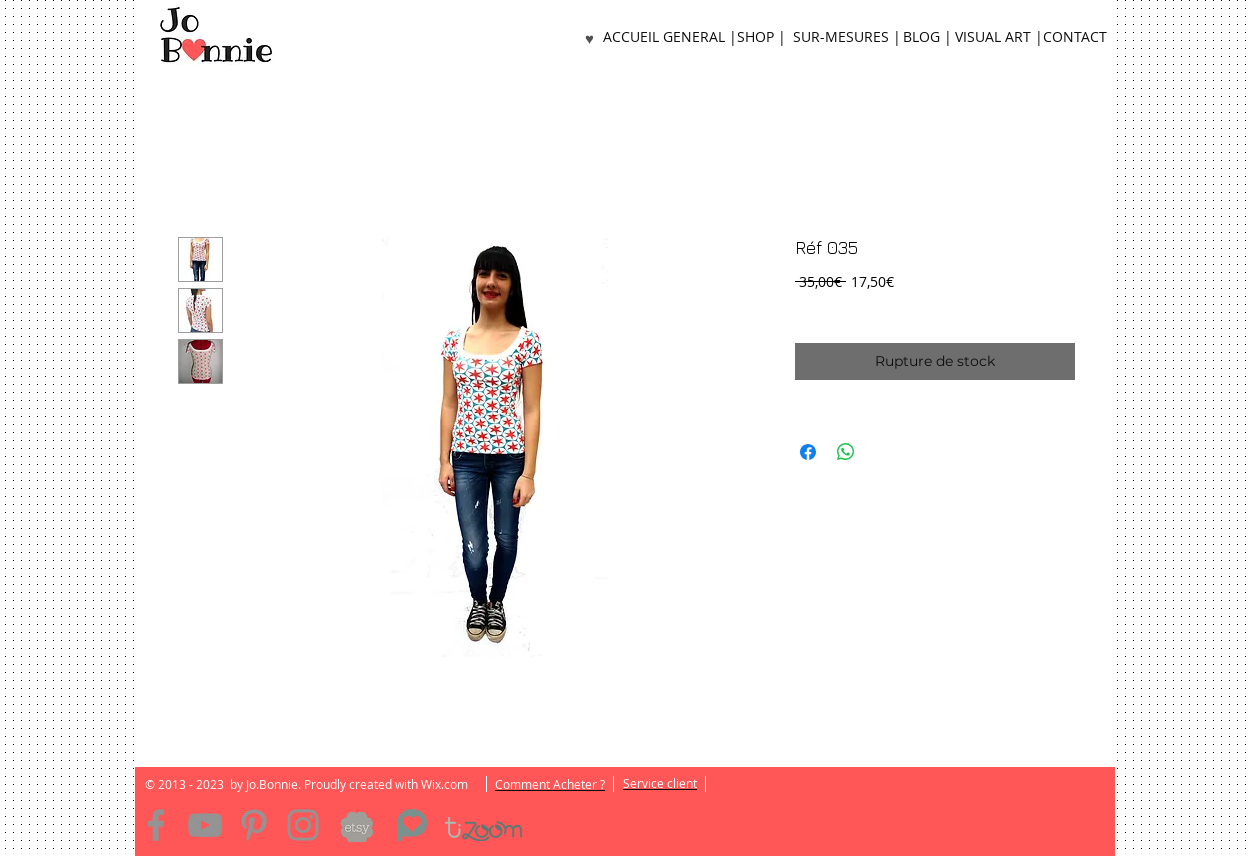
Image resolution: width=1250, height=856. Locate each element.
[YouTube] (205, 825)
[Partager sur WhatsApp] (846, 452)
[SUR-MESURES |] (846, 37)
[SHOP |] (761, 37)
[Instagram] (303, 825)
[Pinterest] (254, 825)
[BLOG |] (927, 37)
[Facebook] (156, 825)
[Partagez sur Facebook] (808, 452)
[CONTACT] (1075, 37)
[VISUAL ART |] (999, 37)
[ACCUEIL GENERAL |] (670, 37)
